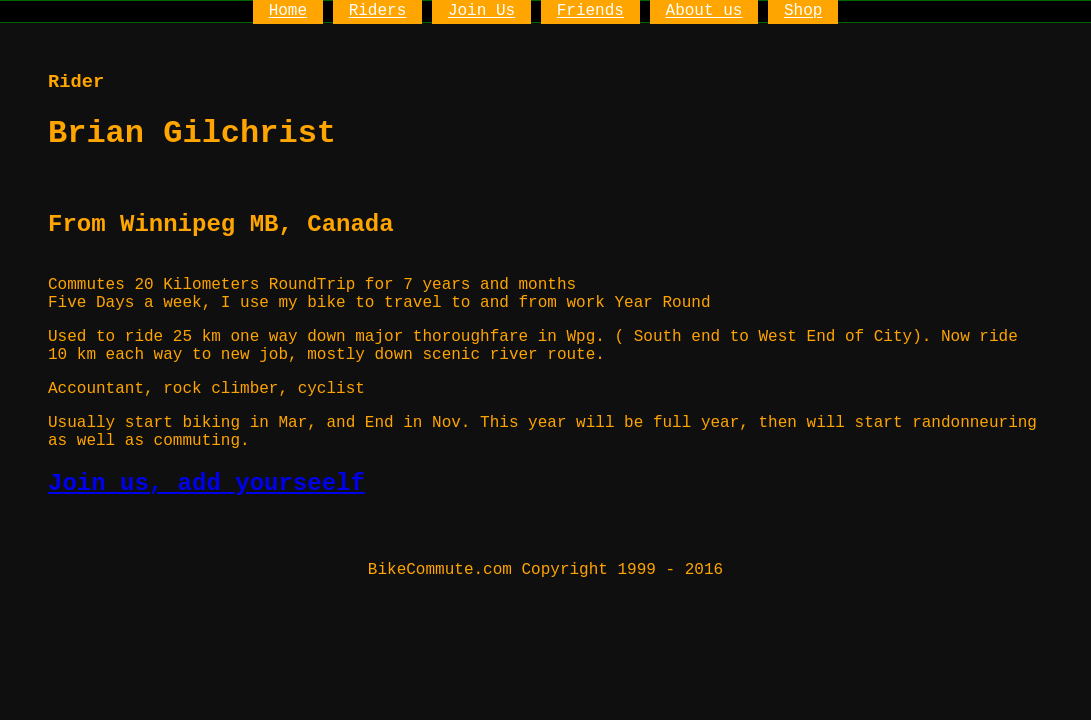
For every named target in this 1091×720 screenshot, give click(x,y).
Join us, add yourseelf (206, 483)
